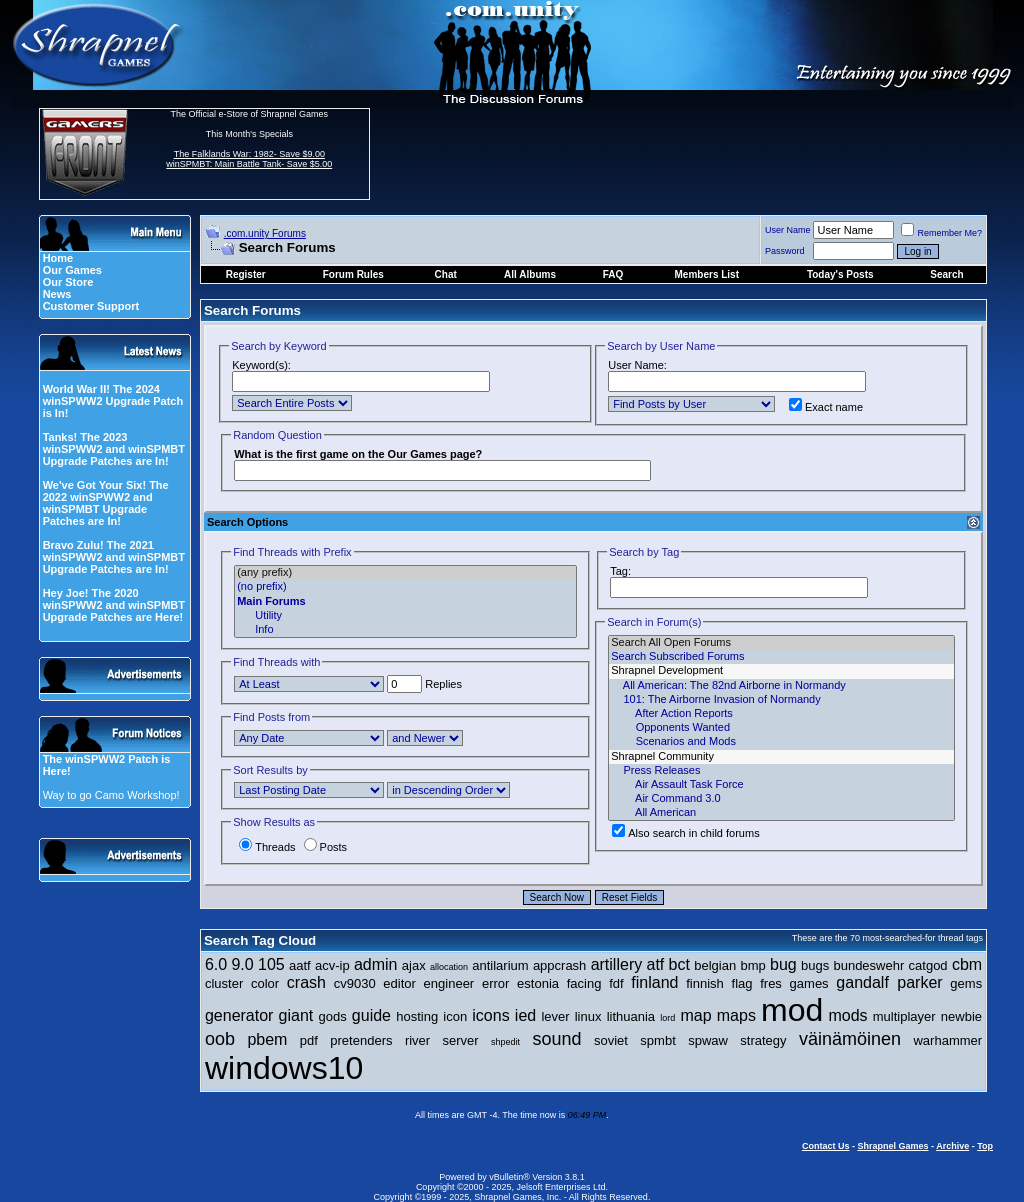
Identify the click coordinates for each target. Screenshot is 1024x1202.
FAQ (613, 274)
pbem (267, 1039)
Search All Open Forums (781, 643)
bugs (815, 965)
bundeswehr (868, 965)
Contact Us (826, 1146)
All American (781, 813)
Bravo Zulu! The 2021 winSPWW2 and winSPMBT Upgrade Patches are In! (114, 557)
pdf (309, 1040)
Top (985, 1146)
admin (376, 964)
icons (490, 1015)
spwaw (708, 1040)
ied (525, 1015)
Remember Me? (941, 233)
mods (847, 1015)
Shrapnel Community (781, 757)
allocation (449, 967)
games (809, 983)
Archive (952, 1146)
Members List (707, 274)
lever (555, 1016)
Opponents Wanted (781, 728)
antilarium (500, 965)
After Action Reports (781, 714)
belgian (715, 965)
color (265, 983)
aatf (300, 965)
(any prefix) (405, 573)
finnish (705, 983)
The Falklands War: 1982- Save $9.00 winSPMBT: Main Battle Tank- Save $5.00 (249, 159)
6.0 (216, 964)
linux (588, 1016)
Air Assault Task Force (781, 785)
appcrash (559, 965)
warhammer (947, 1040)
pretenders (361, 1040)
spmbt (657, 1040)
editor (399, 983)
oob (220, 1039)
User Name (788, 230)
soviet (611, 1040)
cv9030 (355, 983)
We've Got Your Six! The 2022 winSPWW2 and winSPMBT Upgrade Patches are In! (106, 503)
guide (371, 1015)
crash (306, 982)
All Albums (530, 274)
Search (946, 274)
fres (771, 983)
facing (584, 983)
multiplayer (904, 1016)
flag (742, 983)
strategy (763, 1040)
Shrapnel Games (892, 1146)
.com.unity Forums (265, 233)
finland (654, 982)
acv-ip (332, 965)
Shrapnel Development (781, 671)
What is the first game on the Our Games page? (358, 454)
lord (667, 1018)
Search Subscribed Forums (781, 657)
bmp (752, 965)
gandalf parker (889, 982)
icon (455, 1016)
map (695, 1015)
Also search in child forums (685, 833)
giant (296, 1015)
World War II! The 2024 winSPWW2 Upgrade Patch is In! (113, 401)
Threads (267, 847)
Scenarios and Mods (781, 742)
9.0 (242, 964)
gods (332, 1016)
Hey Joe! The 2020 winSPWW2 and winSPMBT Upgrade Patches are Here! (114, 605)
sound (557, 1039)
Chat (446, 274)
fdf (616, 983)
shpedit (505, 1042)
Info (405, 630)
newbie (961, 1016)
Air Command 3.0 (781, 799)
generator (239, 1015)
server (461, 1040)
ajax (414, 965)
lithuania (631, 1016)
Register (246, 274)
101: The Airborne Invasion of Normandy (781, 700)
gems (966, 983)
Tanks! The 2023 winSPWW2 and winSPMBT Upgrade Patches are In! (114, 449)
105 (271, 964)
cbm (967, 964)
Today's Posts (840, 274)
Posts (326, 847)
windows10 (284, 1068)
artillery (617, 964)
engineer (449, 983)
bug (783, 964)
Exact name (826, 407)
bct (679, 964)
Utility (405, 616)
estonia (538, 983)
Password (785, 251)
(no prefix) (405, 587)
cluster (224, 983)
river (417, 1040)
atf (655, 964)
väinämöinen (850, 1039)
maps (736, 1015)
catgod (928, 965)
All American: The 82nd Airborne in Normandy (781, 686)
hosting (417, 1016)
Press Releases (781, 771)
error (495, 983)
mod (792, 1010)
